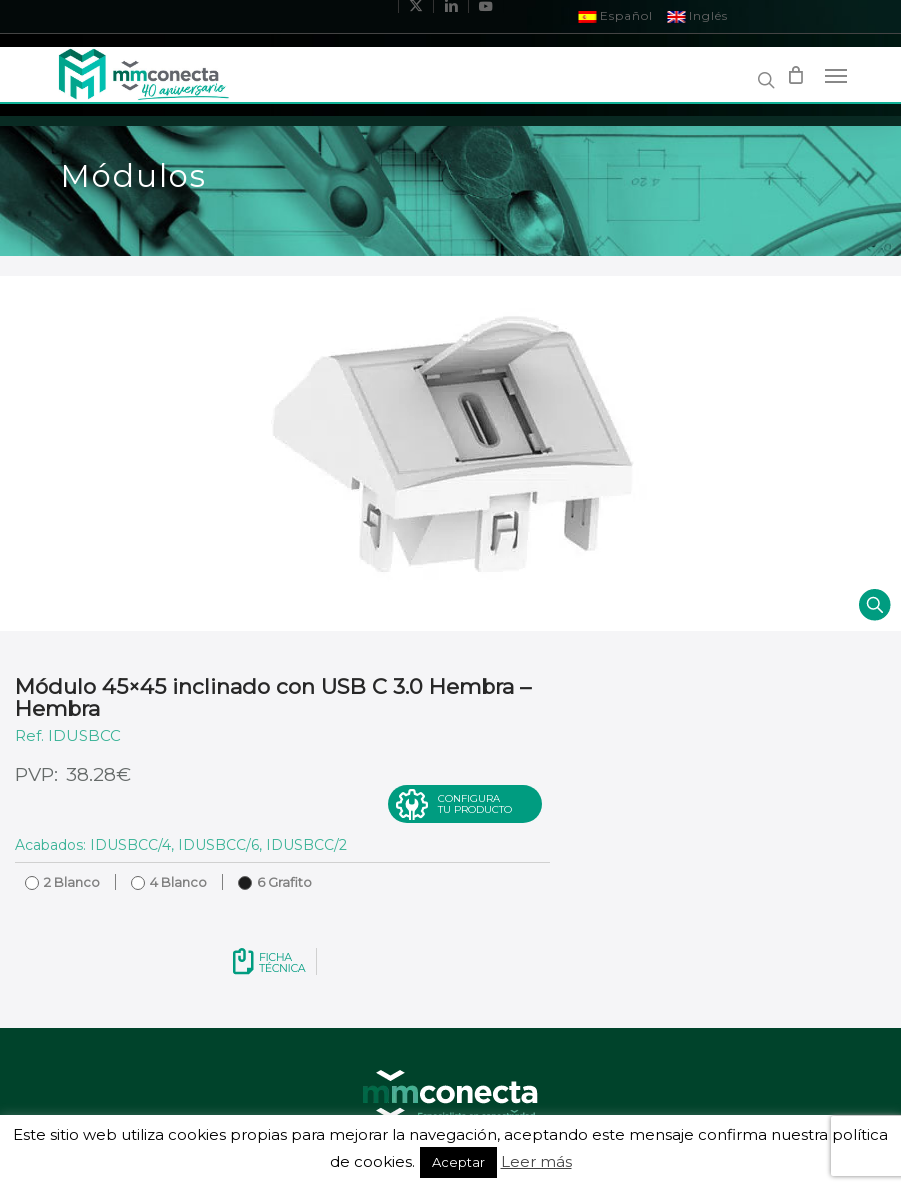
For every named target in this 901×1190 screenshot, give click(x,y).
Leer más (536, 1161)
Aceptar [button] (458, 1162)
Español (615, 15)
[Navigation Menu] (836, 75)
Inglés (697, 15)
